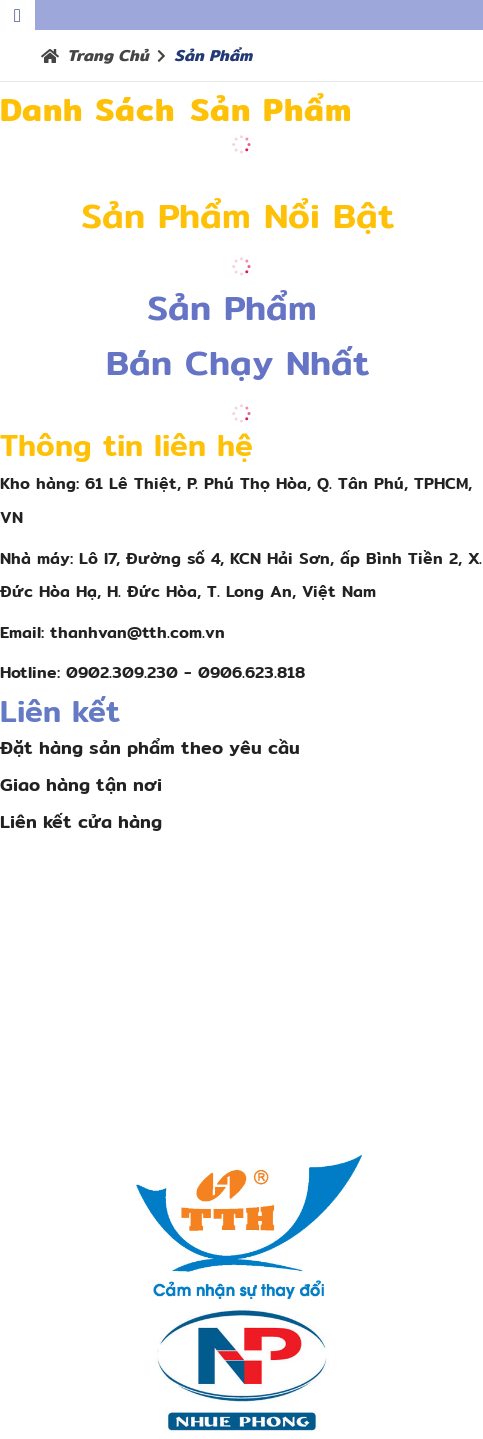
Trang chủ (108, 55)
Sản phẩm (213, 55)
